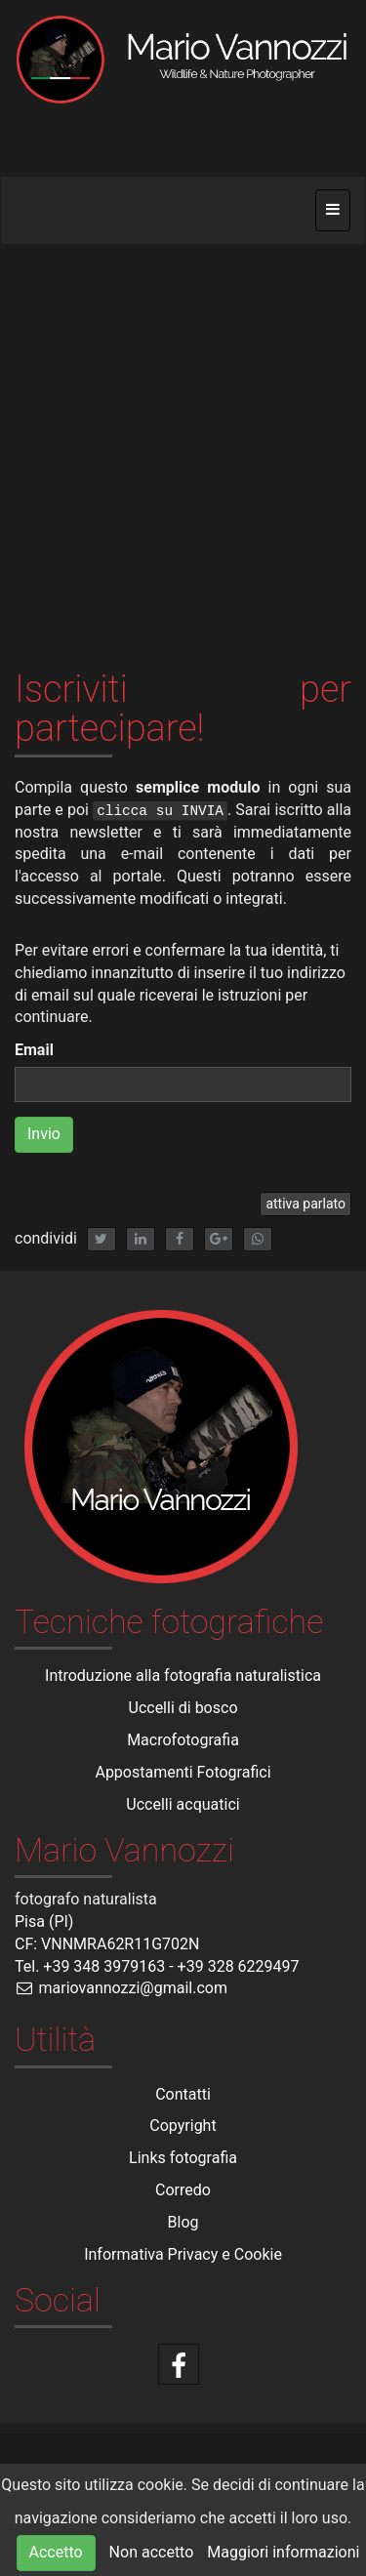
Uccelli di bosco (183, 1707)
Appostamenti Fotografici (182, 1772)
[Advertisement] (183, 438)
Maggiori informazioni (283, 2552)
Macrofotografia (183, 1740)
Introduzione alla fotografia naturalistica (183, 1675)
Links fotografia (183, 2157)
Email (34, 1050)
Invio (44, 1133)
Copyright (182, 2125)
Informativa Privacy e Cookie (183, 2254)
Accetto (56, 2552)
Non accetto (151, 2552)
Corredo (183, 2190)
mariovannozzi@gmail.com (121, 1988)
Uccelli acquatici (182, 1804)
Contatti (183, 2094)
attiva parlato (305, 1203)
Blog (183, 2222)
